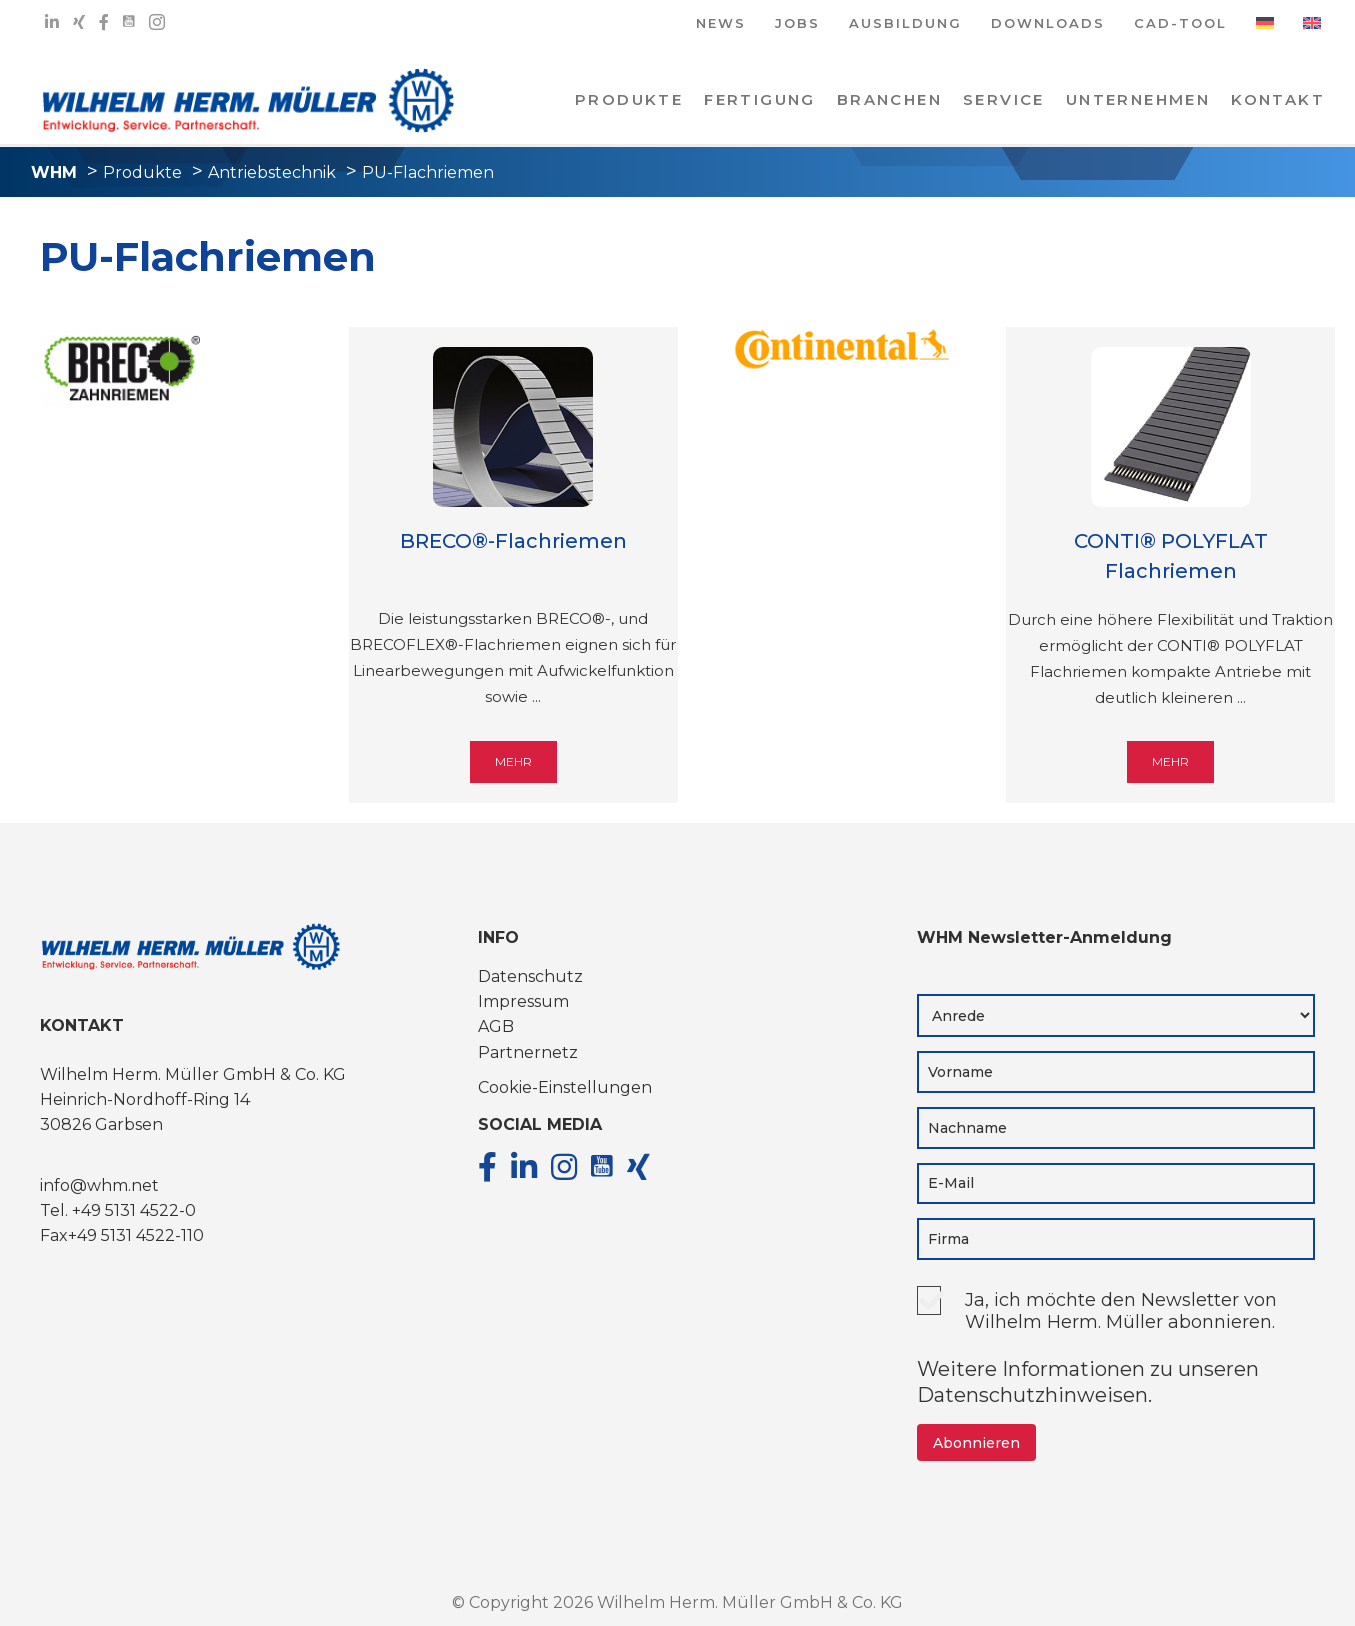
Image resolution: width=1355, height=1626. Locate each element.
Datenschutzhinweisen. (1034, 1395)
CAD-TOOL (1180, 24)
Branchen (889, 99)
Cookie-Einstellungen (565, 1087)
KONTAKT (1278, 99)
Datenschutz (530, 976)
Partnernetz (528, 1052)
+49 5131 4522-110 (136, 1235)
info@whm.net (99, 1185)
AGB (496, 1026)
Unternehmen (1138, 99)
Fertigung (760, 99)
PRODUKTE (629, 99)
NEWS (721, 24)
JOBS (797, 24)
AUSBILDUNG (905, 24)
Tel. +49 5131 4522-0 (118, 1210)
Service (1004, 99)
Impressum (523, 1001)
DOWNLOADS (1048, 24)
